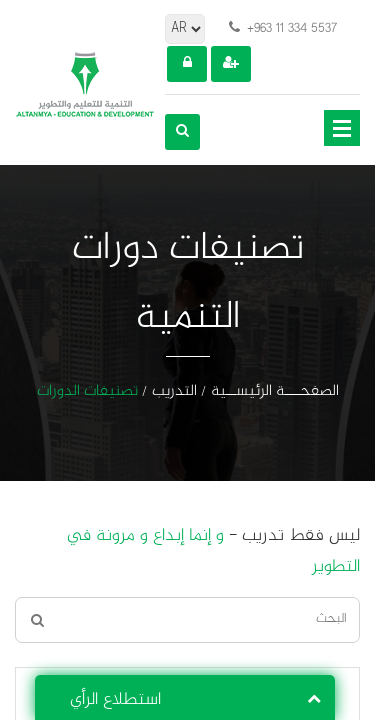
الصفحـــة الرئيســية (275, 392)
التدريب (174, 392)
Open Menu (342, 128)
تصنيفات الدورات (87, 392)
